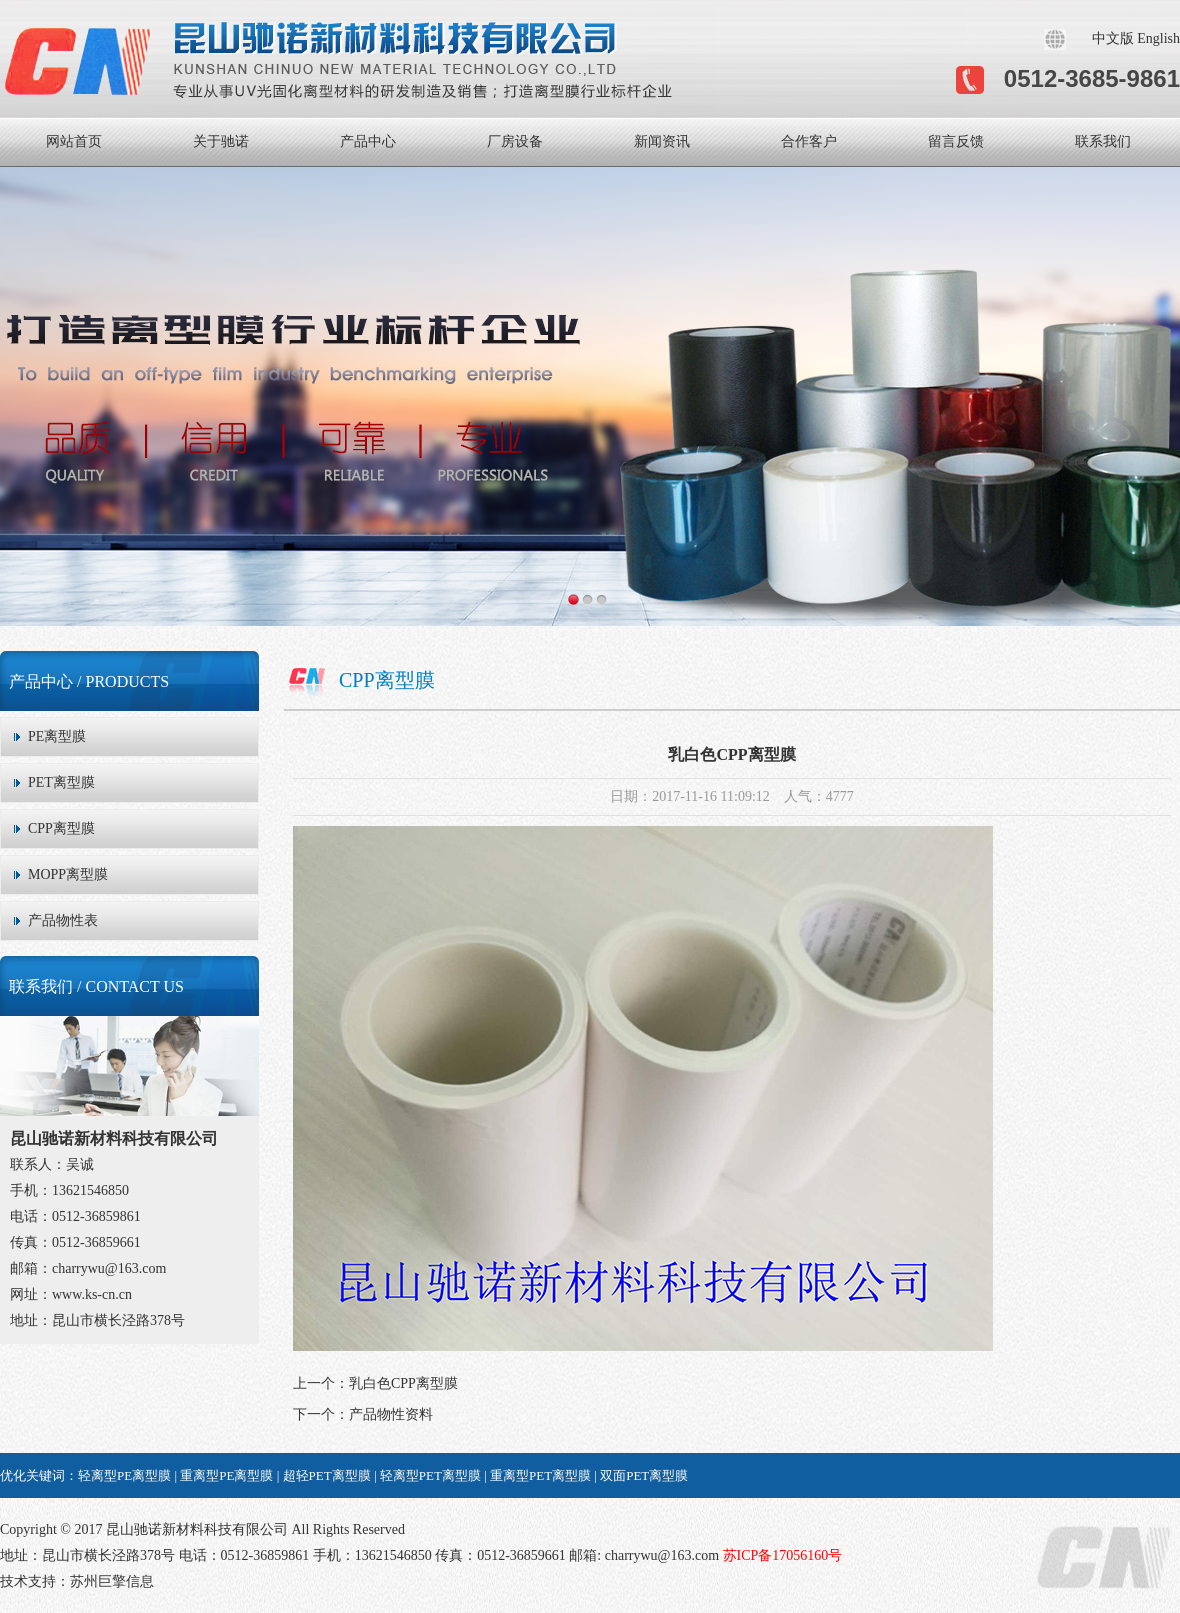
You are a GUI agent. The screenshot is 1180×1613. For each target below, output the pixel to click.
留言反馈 (956, 141)
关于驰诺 (221, 141)
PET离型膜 (61, 782)
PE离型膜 (57, 736)
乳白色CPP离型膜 (403, 1383)
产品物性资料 (391, 1414)
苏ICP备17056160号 (780, 1555)
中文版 (1113, 38)
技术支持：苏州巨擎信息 (77, 1581)
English (1158, 38)
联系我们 (1103, 141)
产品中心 (368, 141)
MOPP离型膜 (68, 874)
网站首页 (74, 141)
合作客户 (809, 141)
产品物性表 (63, 920)
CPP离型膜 (61, 828)
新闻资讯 (662, 141)
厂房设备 (515, 141)
